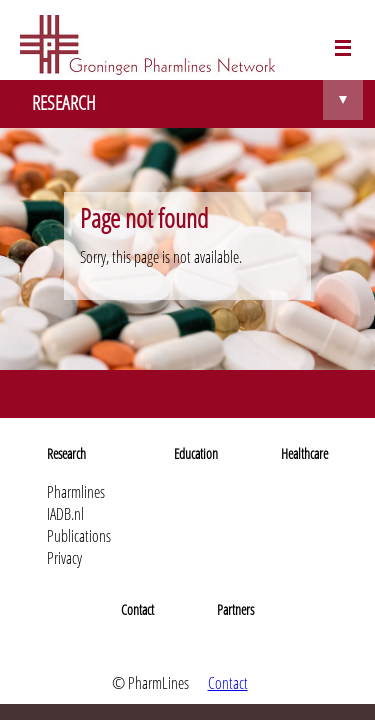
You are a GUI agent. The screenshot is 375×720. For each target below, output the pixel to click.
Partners (235, 609)
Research (66, 453)
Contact (137, 609)
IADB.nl (65, 514)
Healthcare (304, 453)
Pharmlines (76, 492)
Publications (79, 536)
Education (196, 453)
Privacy (64, 558)
